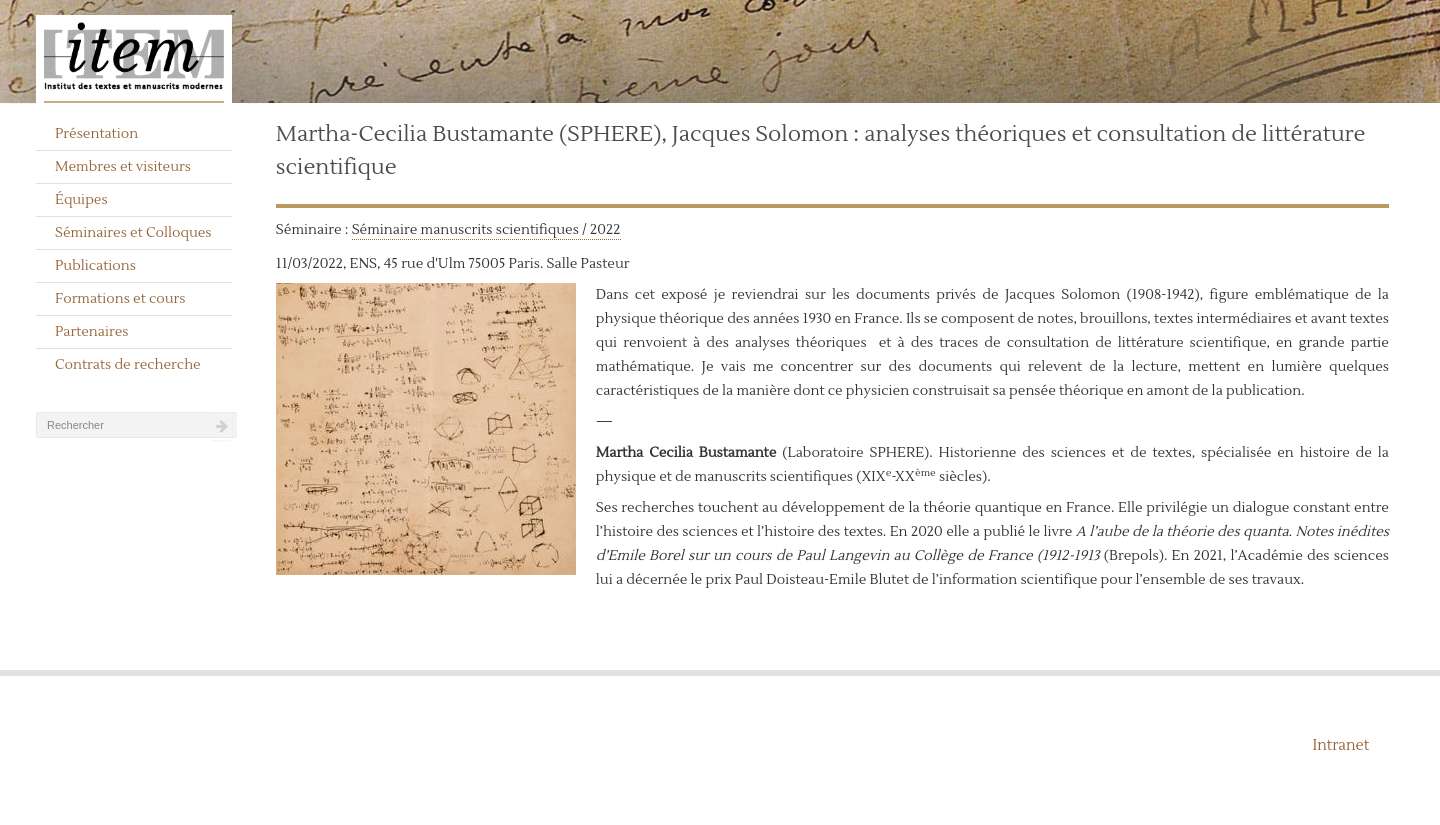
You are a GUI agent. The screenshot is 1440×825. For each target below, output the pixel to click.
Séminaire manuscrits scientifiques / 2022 (486, 230)
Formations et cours (120, 299)
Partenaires (92, 332)
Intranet (1340, 745)
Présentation (96, 134)
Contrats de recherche (128, 365)
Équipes (81, 200)
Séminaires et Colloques (133, 233)
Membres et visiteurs (123, 167)
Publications (95, 266)
